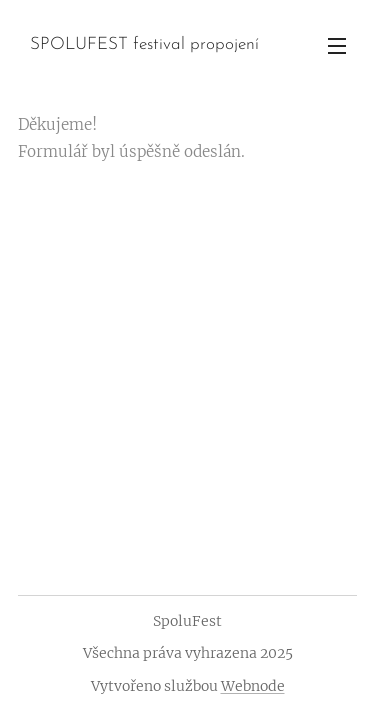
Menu (337, 46)
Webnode (253, 686)
